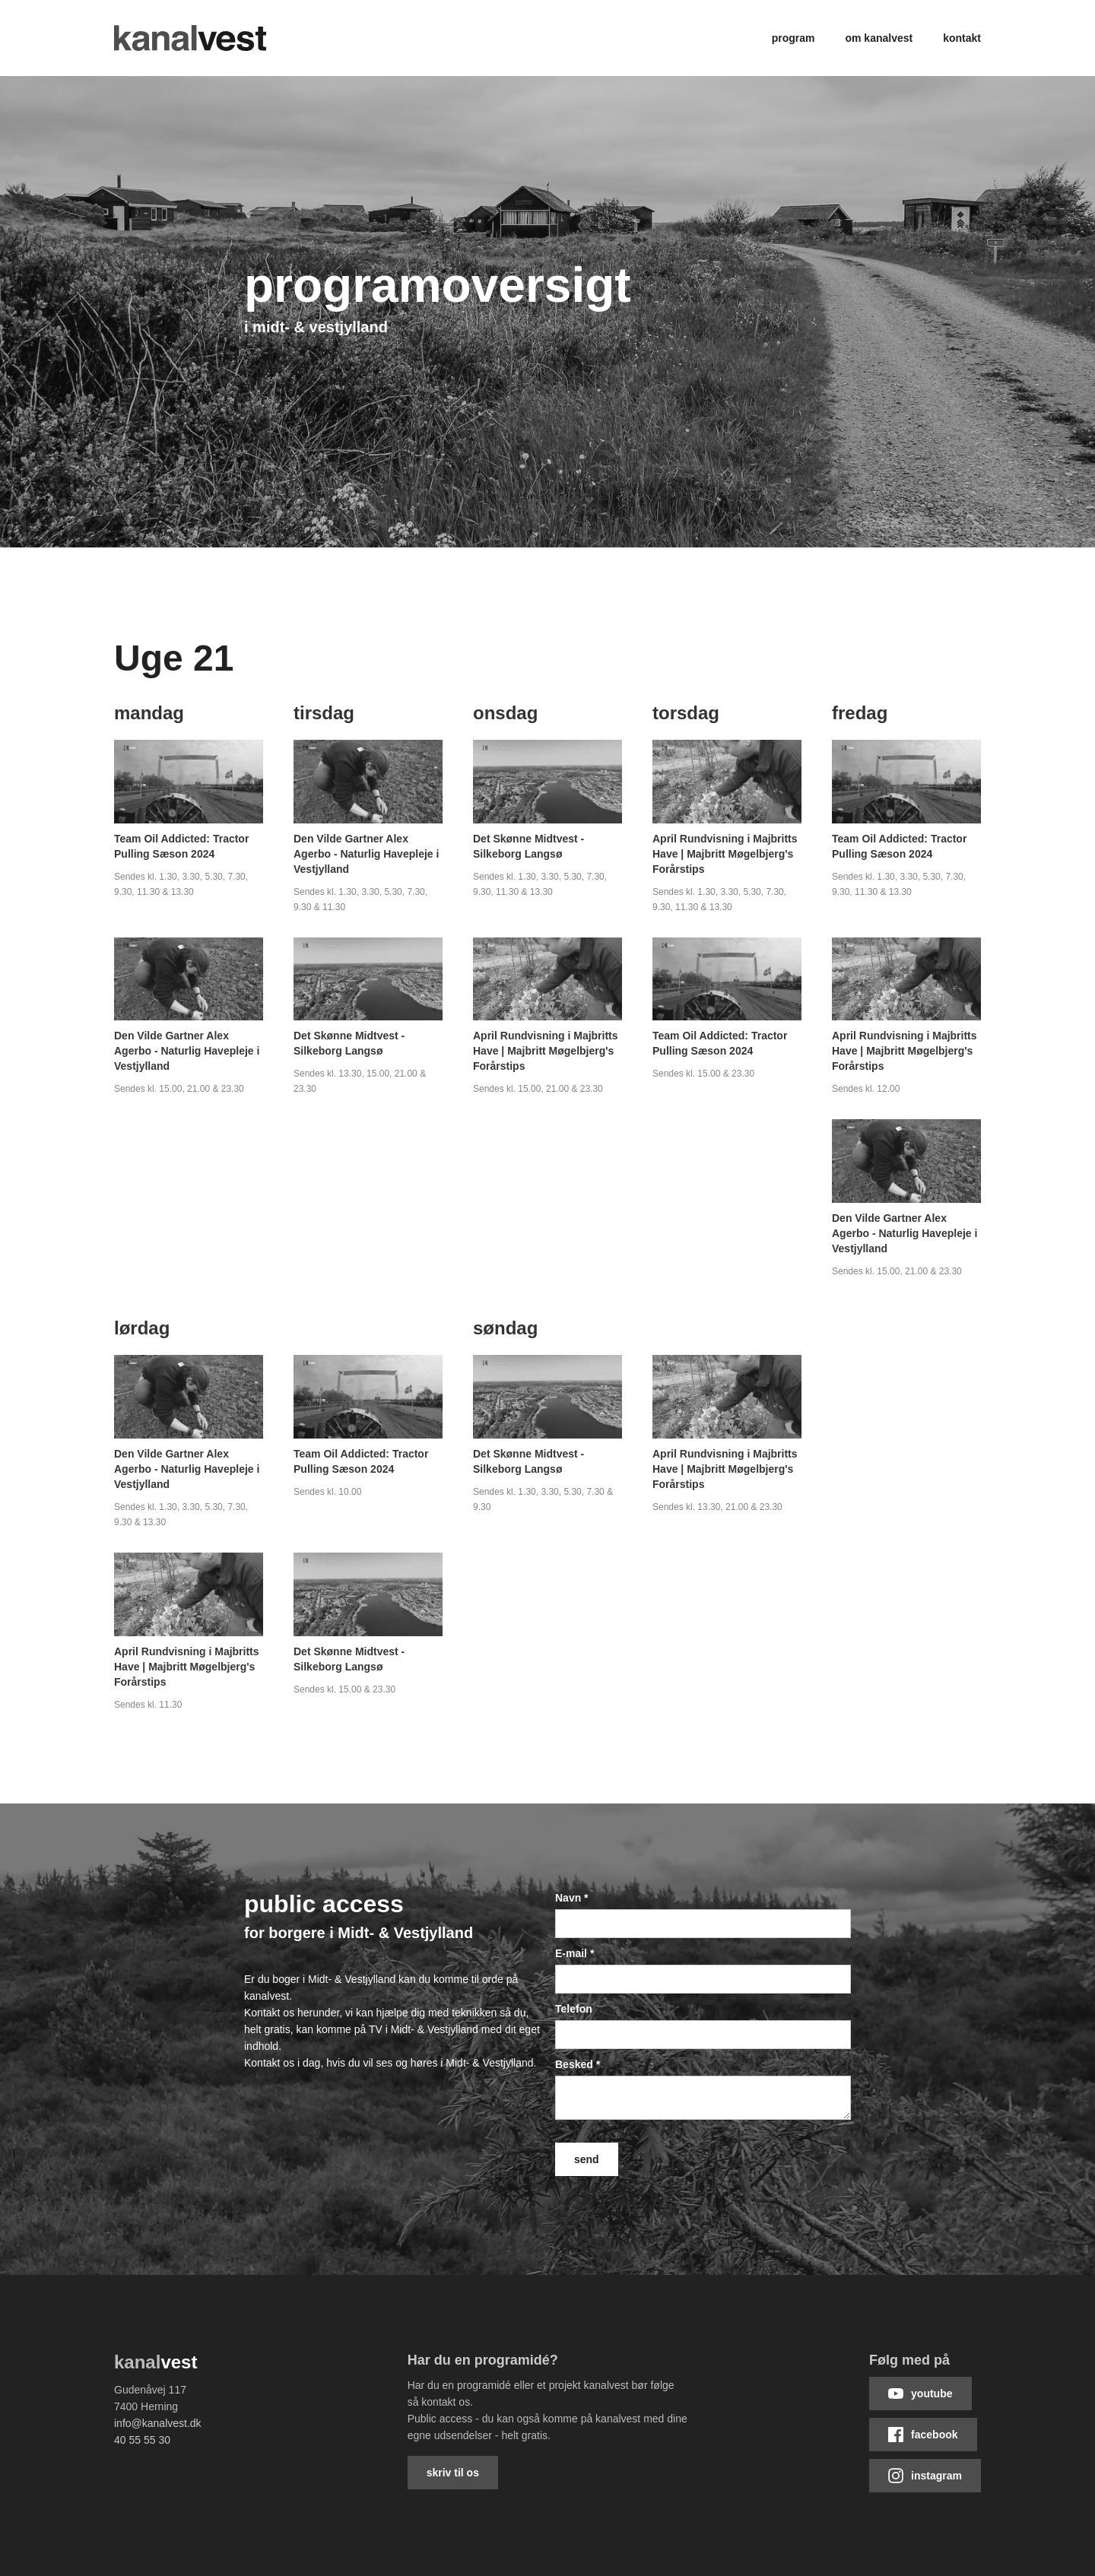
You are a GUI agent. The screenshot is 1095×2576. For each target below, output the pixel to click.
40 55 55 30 (142, 2440)
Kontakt (962, 38)
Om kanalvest (878, 38)
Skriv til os (453, 2473)
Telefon (573, 2009)
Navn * (572, 1898)
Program (793, 38)
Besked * (577, 2064)
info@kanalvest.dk (158, 2423)
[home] (190, 38)
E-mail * (574, 1953)
